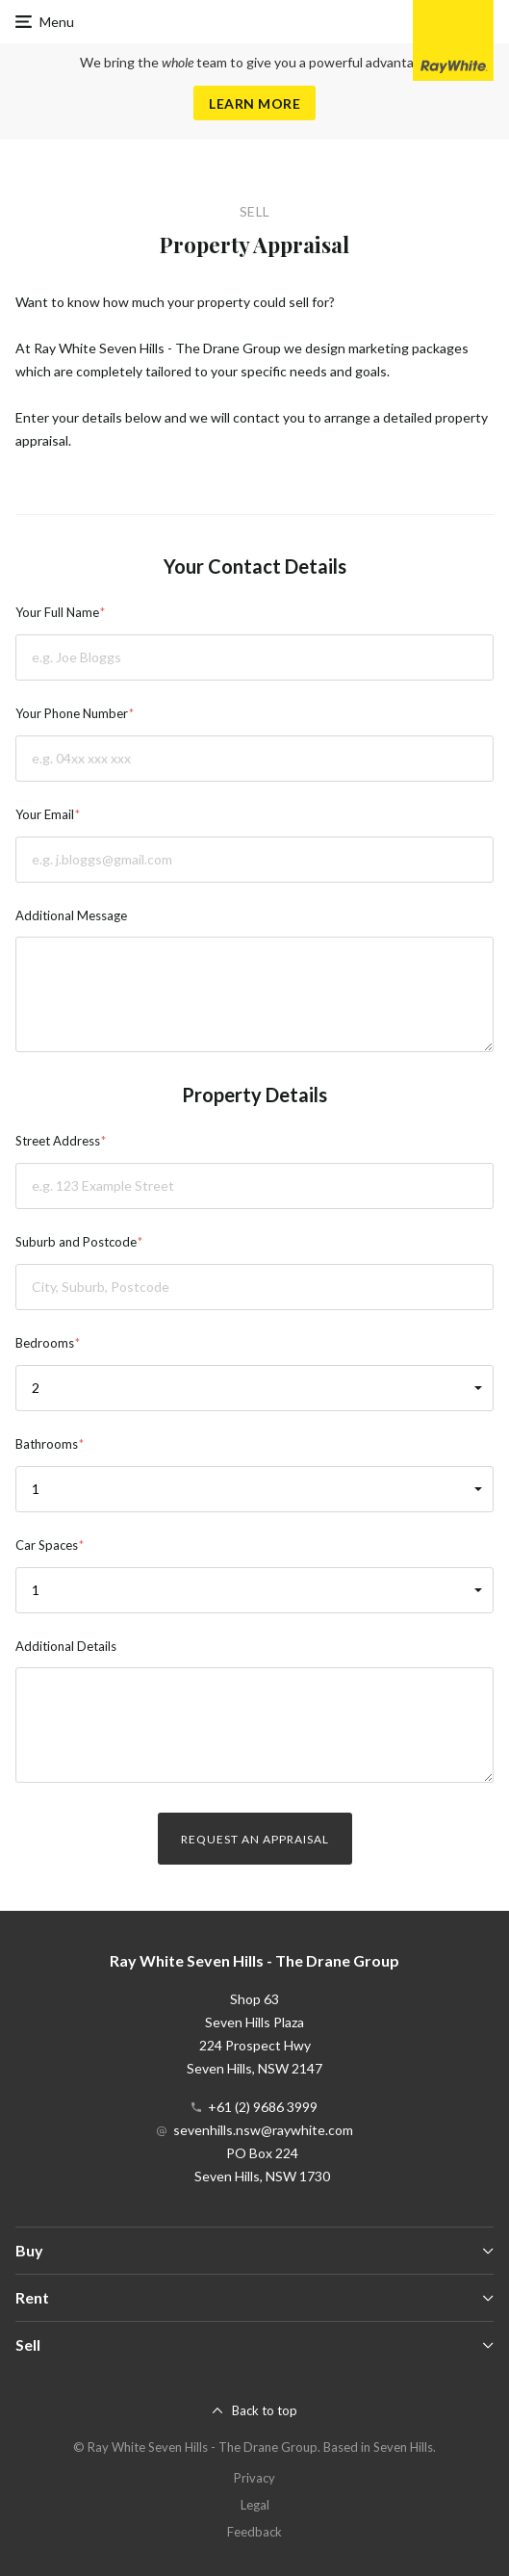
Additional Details (65, 1646)
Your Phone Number (71, 713)
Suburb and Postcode (76, 1241)
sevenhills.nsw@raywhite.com (263, 2130)
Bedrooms (44, 1343)
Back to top (264, 2410)
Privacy (254, 2478)
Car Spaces (46, 1545)
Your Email (44, 814)
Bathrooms (46, 1444)
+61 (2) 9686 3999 (263, 2107)
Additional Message (71, 915)
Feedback (254, 2531)
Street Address (57, 1140)
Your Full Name (57, 612)
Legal (255, 2504)
